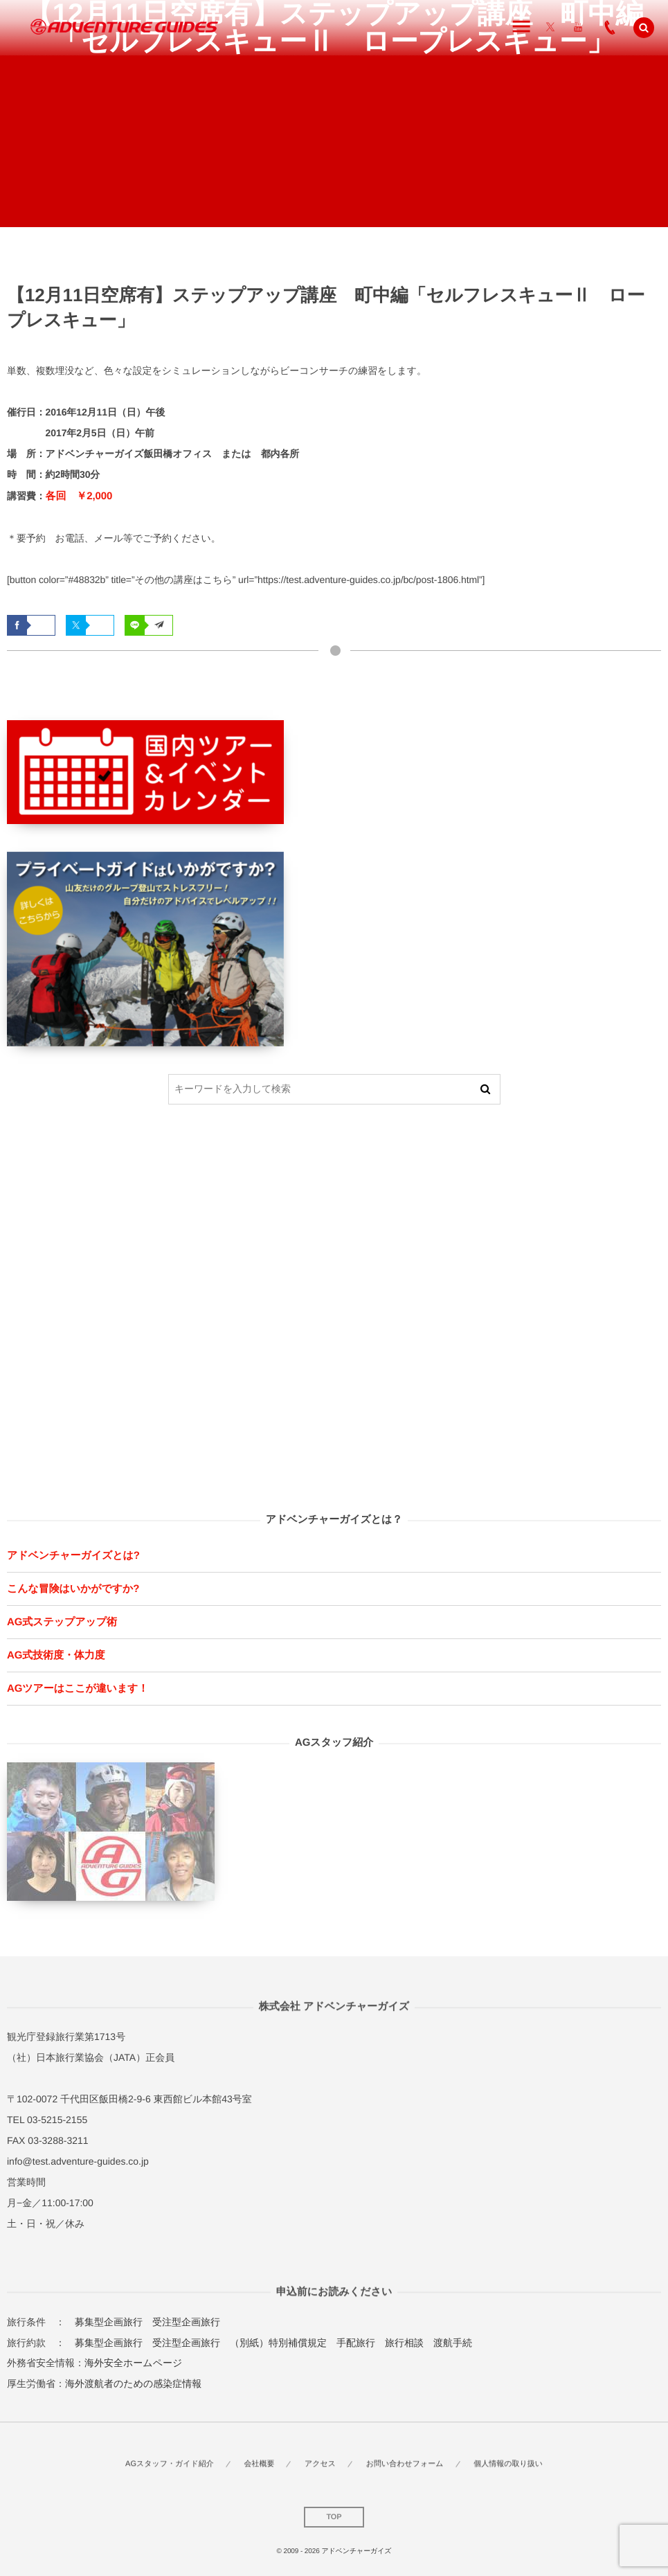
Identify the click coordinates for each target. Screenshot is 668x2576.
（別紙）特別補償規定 (278, 2342)
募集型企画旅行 (109, 2321)
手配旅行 (355, 2342)
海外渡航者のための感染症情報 (133, 2383)
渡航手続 (452, 2342)
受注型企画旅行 (186, 2321)
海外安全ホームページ (133, 2362)
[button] (643, 27)
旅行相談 (404, 2342)
